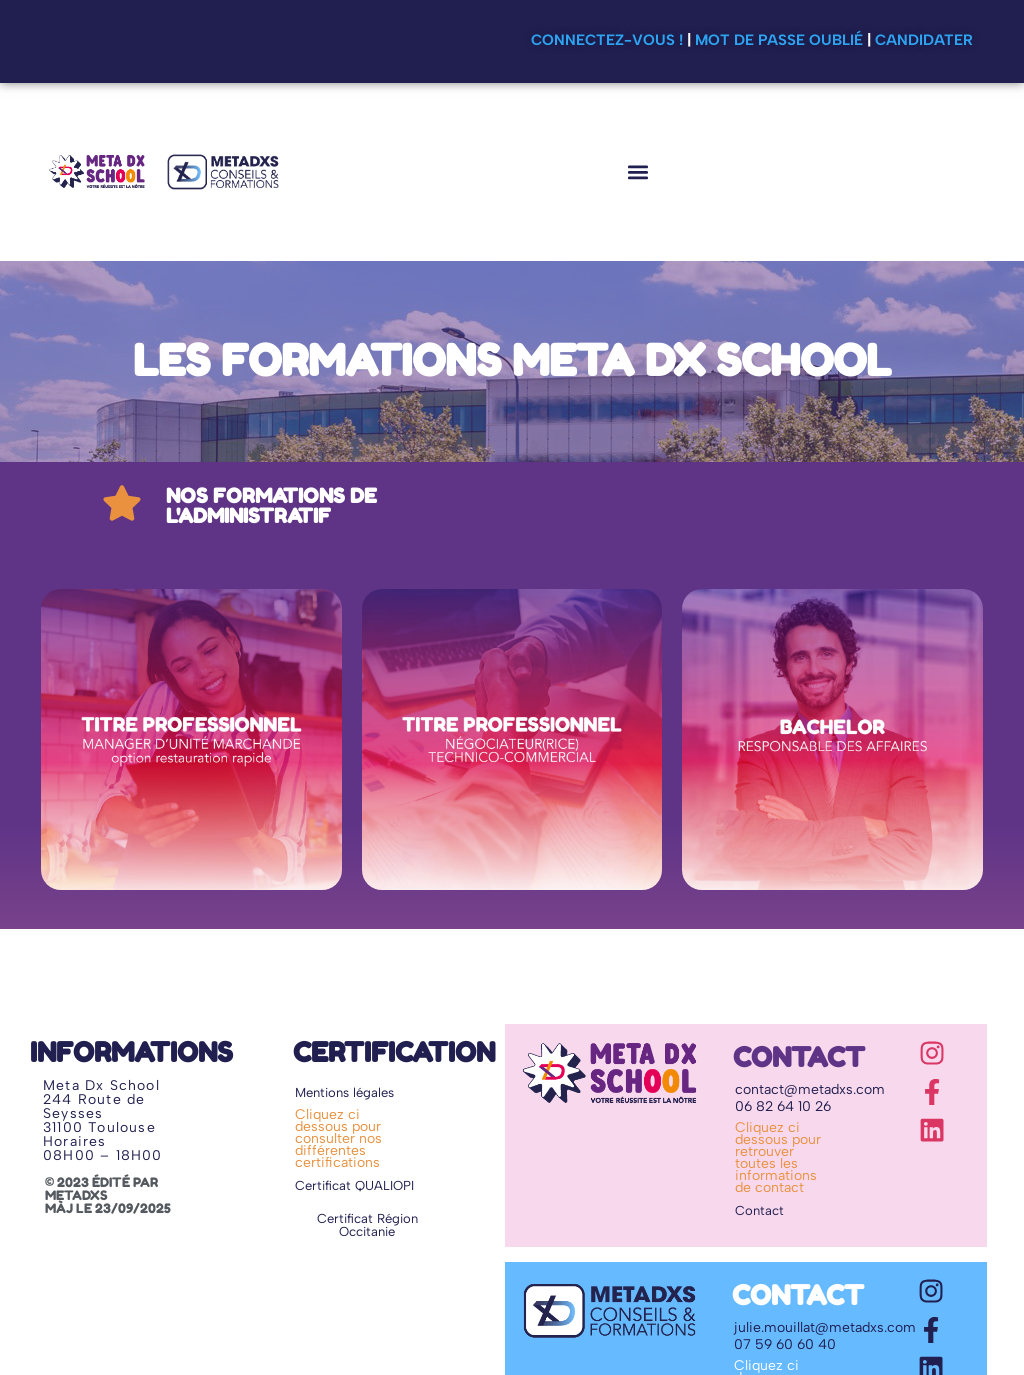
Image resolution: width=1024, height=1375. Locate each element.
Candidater (924, 40)
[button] (637, 171)
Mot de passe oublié (779, 40)
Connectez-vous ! (607, 40)
